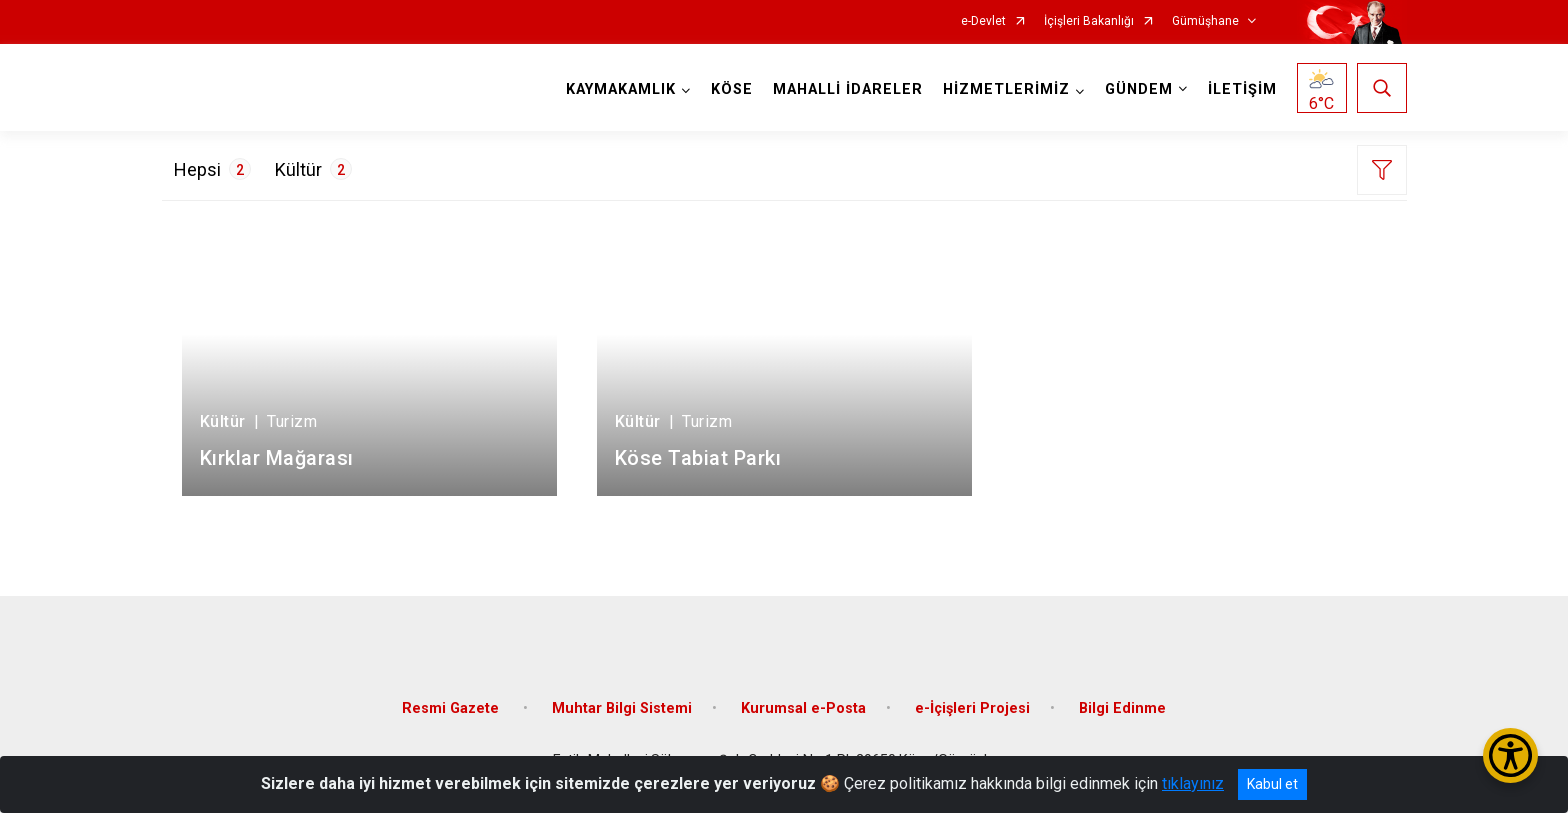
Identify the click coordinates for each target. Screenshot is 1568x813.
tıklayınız (1193, 783)
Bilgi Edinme (1122, 708)
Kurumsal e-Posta (803, 708)
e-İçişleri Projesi (972, 708)
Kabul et (1272, 784)
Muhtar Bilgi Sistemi (622, 708)
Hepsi (212, 169)
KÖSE (732, 89)
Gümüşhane (1205, 21)
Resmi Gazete (452, 708)
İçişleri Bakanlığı (1089, 21)
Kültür (313, 169)
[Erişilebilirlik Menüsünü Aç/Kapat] (1510, 755)
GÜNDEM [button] (1139, 89)
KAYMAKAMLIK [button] (621, 89)
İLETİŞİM (1242, 89)
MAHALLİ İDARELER (848, 89)
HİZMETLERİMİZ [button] (1006, 89)
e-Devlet (983, 21)
